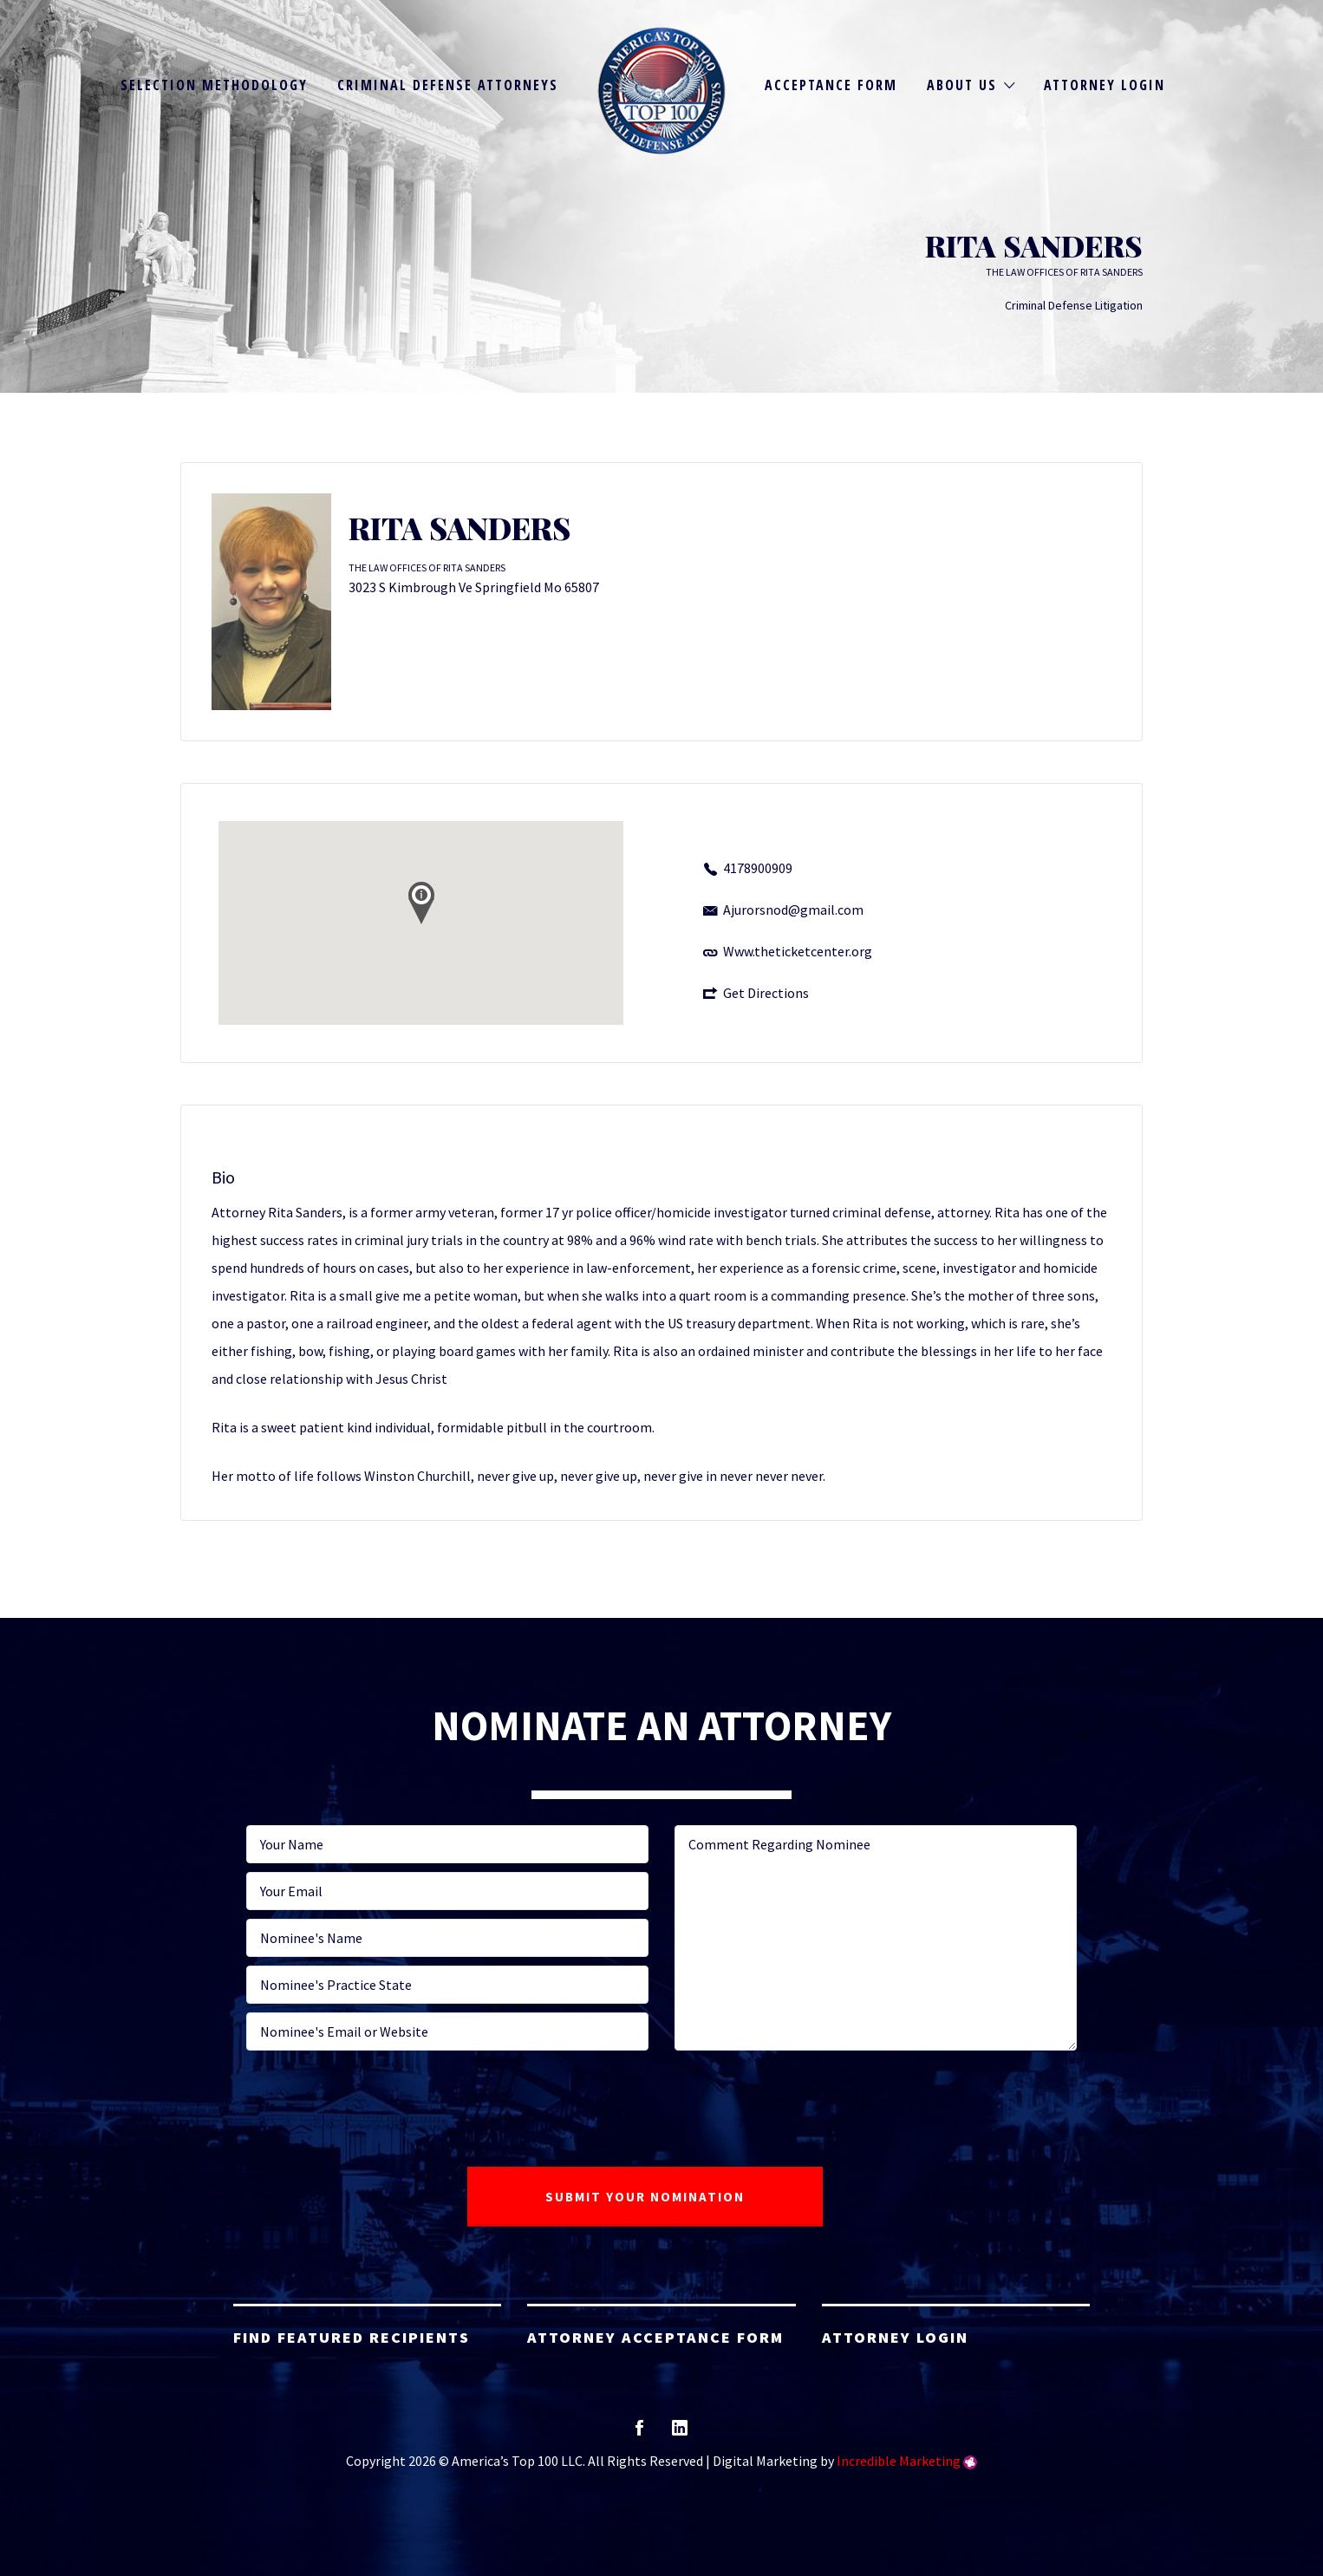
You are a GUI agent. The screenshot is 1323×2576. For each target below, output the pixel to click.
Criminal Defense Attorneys (447, 85)
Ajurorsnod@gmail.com (793, 909)
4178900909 (757, 868)
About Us (962, 85)
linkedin (680, 2433)
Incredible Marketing (899, 2460)
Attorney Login (1104, 85)
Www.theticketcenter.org (797, 951)
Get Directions (766, 992)
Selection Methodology (214, 85)
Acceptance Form (831, 85)
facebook (639, 2433)
